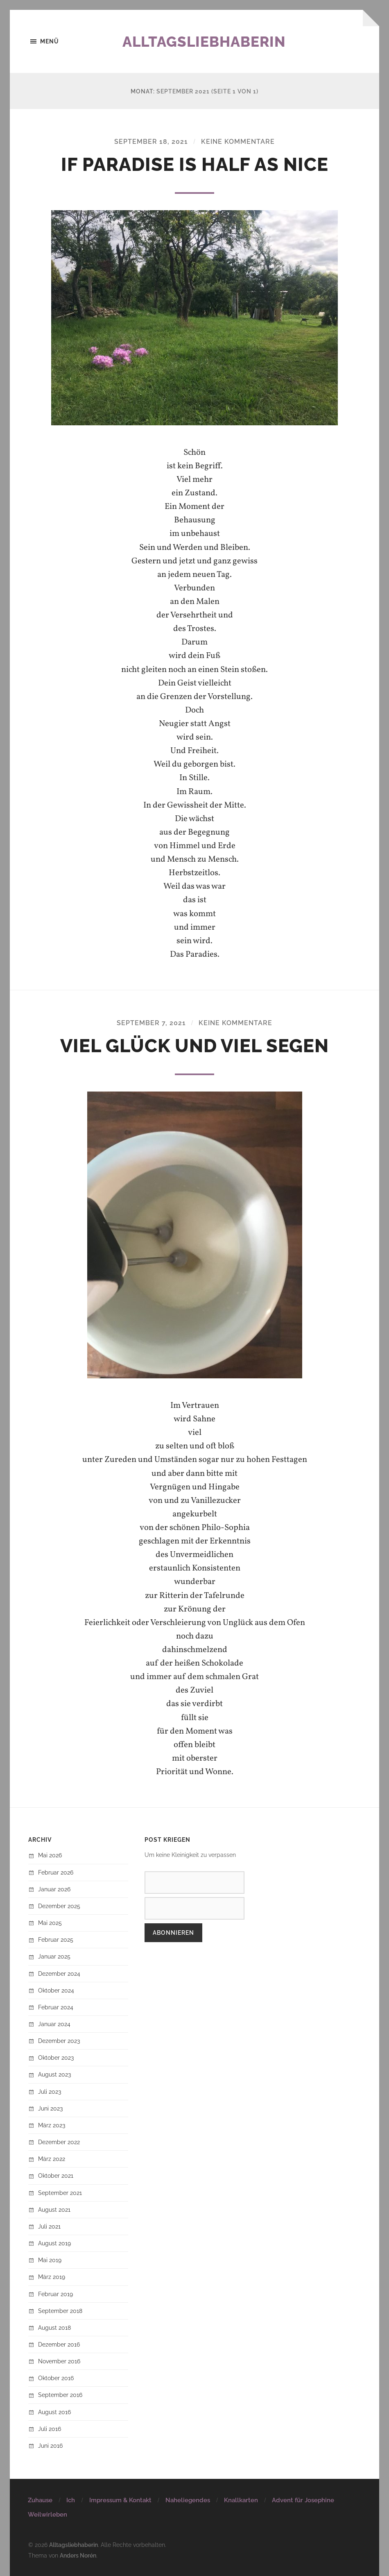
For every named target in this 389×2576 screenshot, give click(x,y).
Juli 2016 (49, 2428)
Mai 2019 (49, 2259)
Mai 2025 (50, 1922)
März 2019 (51, 2277)
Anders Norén (78, 2554)
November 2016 (59, 2361)
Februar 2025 (55, 1939)
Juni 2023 (50, 2108)
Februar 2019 (55, 2293)
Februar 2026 (55, 1872)
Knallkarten (241, 2500)
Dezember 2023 (59, 2040)
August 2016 (54, 2411)
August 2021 (54, 2209)
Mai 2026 (50, 1855)
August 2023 (54, 2074)
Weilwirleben (47, 2514)
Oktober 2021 (55, 2175)
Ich (70, 2500)
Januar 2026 (54, 1889)
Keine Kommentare (238, 141)
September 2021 (60, 2192)
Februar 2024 (55, 2007)
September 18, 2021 (151, 141)
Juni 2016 (50, 2445)
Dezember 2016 (59, 2344)
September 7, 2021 (151, 1023)
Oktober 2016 (56, 2377)
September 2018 (60, 2310)
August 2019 (54, 2243)
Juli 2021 (49, 2226)
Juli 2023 (49, 2091)
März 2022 (51, 2158)
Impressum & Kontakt (120, 2500)
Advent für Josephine (303, 2500)
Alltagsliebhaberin (206, 41)
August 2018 (54, 2327)
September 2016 (60, 2395)
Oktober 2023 (56, 2057)
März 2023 (51, 2125)
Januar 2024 (54, 2023)
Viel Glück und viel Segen (194, 1046)
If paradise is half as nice (194, 164)
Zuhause (40, 2500)
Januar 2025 (54, 1956)
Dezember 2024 (59, 1973)
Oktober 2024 (56, 1990)
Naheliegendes (187, 2500)
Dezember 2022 (59, 2141)
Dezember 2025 (59, 1905)
